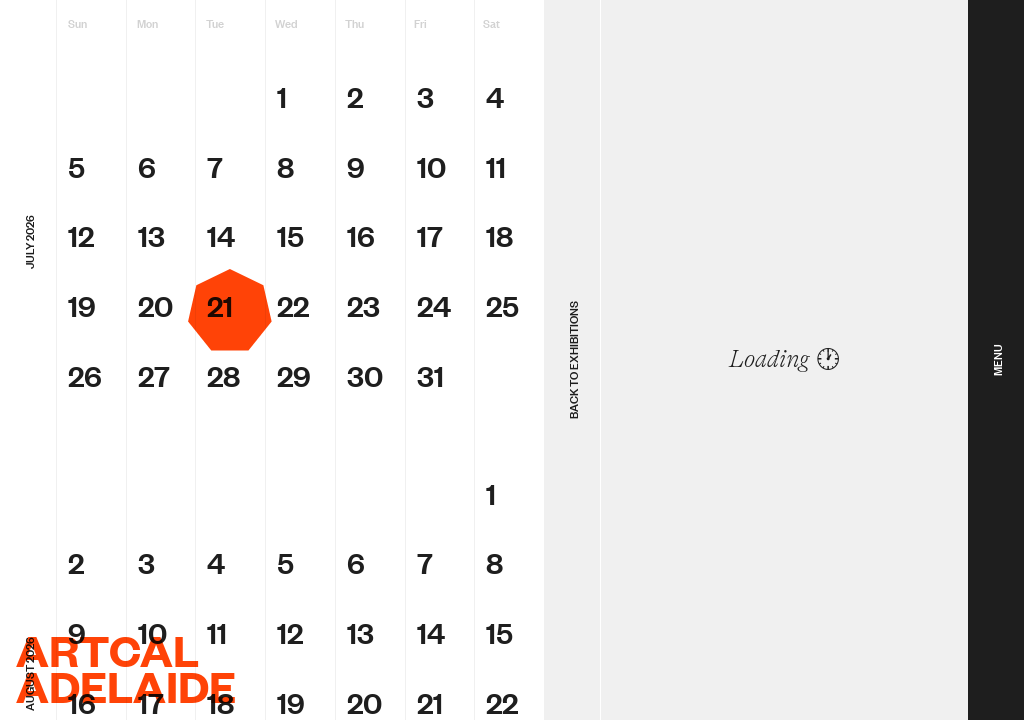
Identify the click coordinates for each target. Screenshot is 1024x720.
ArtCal (107, 650)
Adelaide (126, 686)
